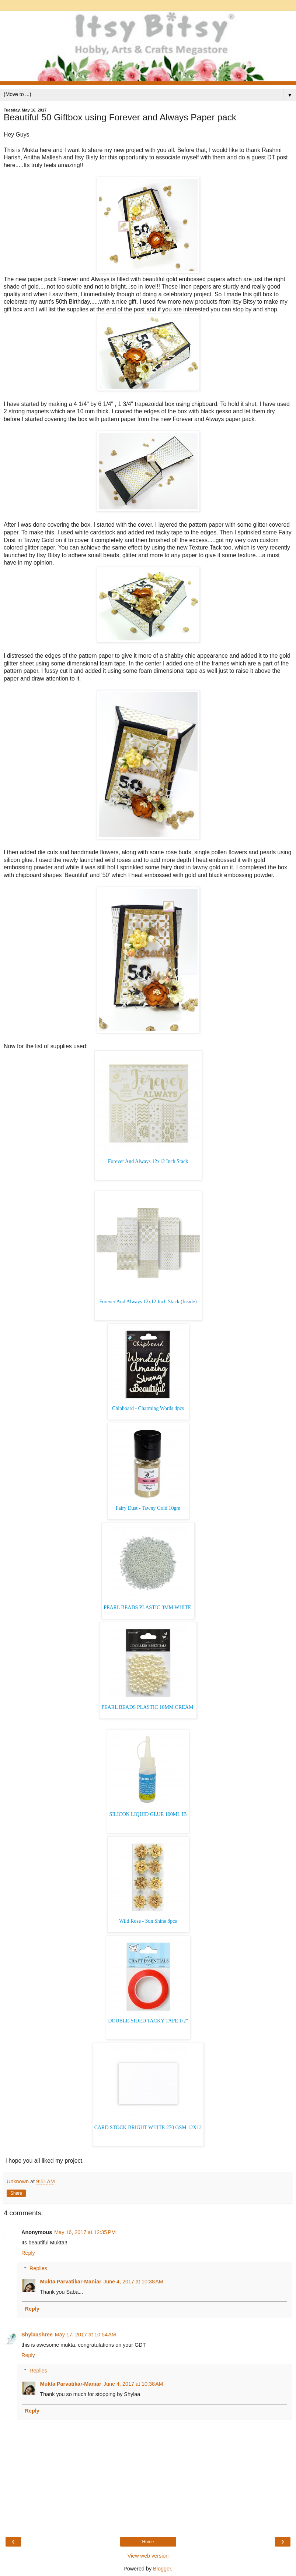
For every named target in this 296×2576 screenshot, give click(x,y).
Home (148, 2541)
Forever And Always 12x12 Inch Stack (148, 1161)
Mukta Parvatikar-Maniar (70, 2282)
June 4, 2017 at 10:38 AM (133, 2282)
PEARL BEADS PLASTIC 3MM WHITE (148, 1607)
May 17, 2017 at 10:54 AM (85, 2335)
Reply (28, 2253)
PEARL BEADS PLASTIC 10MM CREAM (148, 1707)
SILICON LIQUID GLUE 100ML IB (148, 1814)
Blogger (162, 2569)
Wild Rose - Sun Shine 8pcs (148, 1921)
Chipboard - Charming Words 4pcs (148, 1408)
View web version (148, 2556)
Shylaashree (37, 2335)
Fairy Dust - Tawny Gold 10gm (148, 1508)
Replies (38, 2268)
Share (16, 2193)
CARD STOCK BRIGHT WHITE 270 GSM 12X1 (146, 2127)
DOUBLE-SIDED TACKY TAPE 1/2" (148, 2021)
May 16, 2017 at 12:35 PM (85, 2232)
